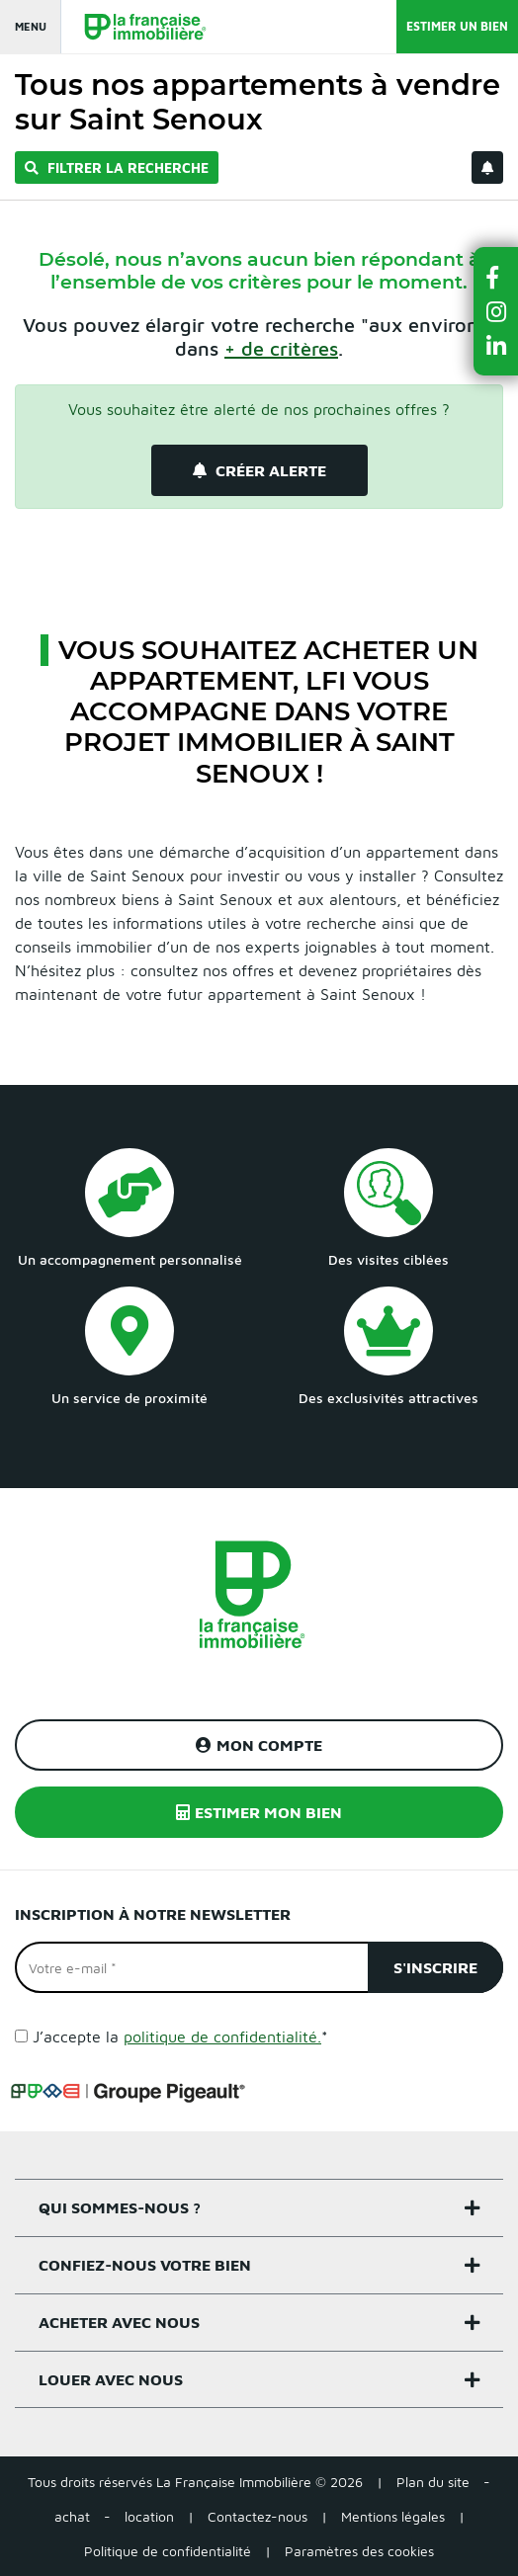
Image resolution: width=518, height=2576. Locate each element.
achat (72, 2516)
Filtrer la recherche (117, 167)
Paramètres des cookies (359, 2550)
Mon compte (259, 1745)
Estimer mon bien (259, 1812)
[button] (496, 277)
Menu (30, 26)
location (149, 2516)
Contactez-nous (257, 2516)
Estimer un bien (457, 26)
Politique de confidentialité (167, 2550)
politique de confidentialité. (222, 2036)
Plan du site (433, 2481)
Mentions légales (393, 2516)
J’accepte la (180, 2036)
